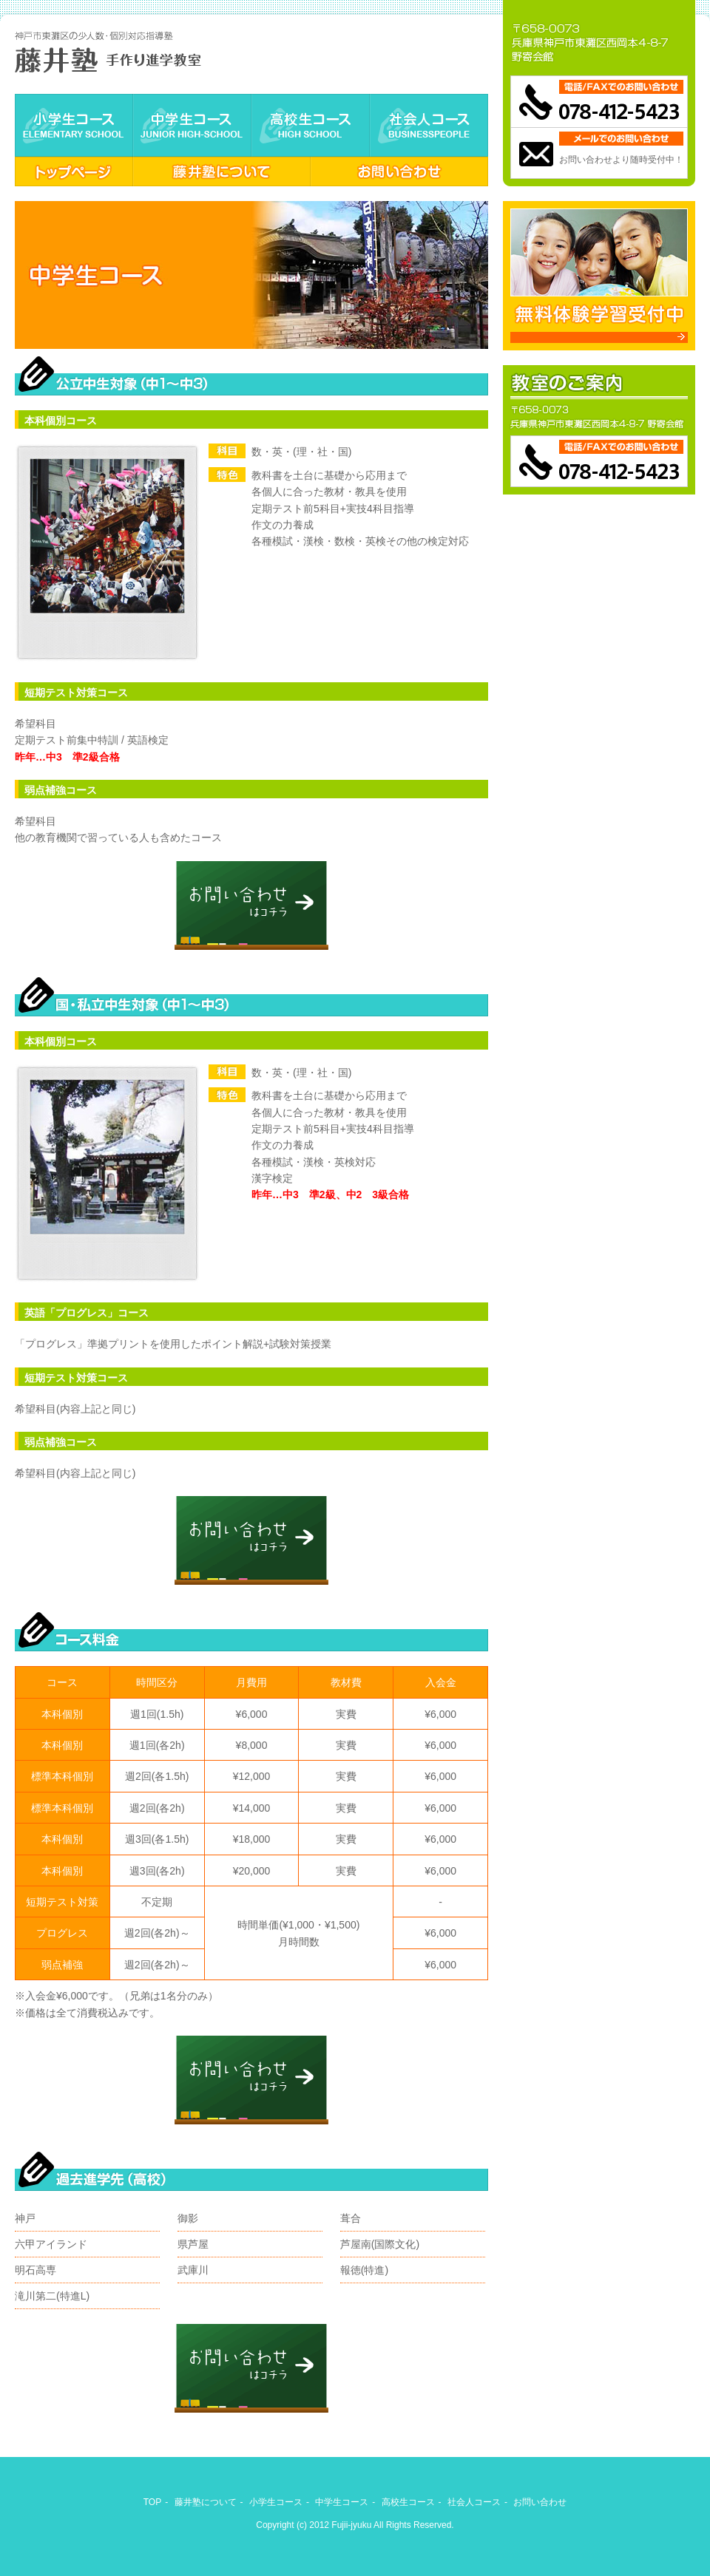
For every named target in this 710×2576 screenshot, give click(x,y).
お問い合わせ (399, 171)
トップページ (74, 171)
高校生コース (310, 125)
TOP (152, 2502)
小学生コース (74, 125)
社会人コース (429, 125)
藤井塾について (222, 171)
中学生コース (192, 125)
